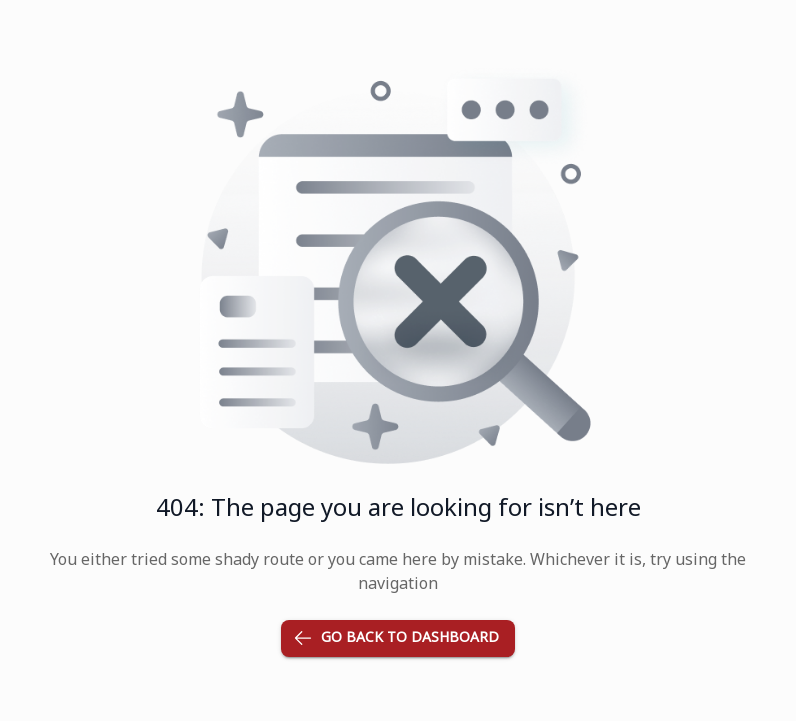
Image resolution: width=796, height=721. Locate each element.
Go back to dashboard (398, 638)
